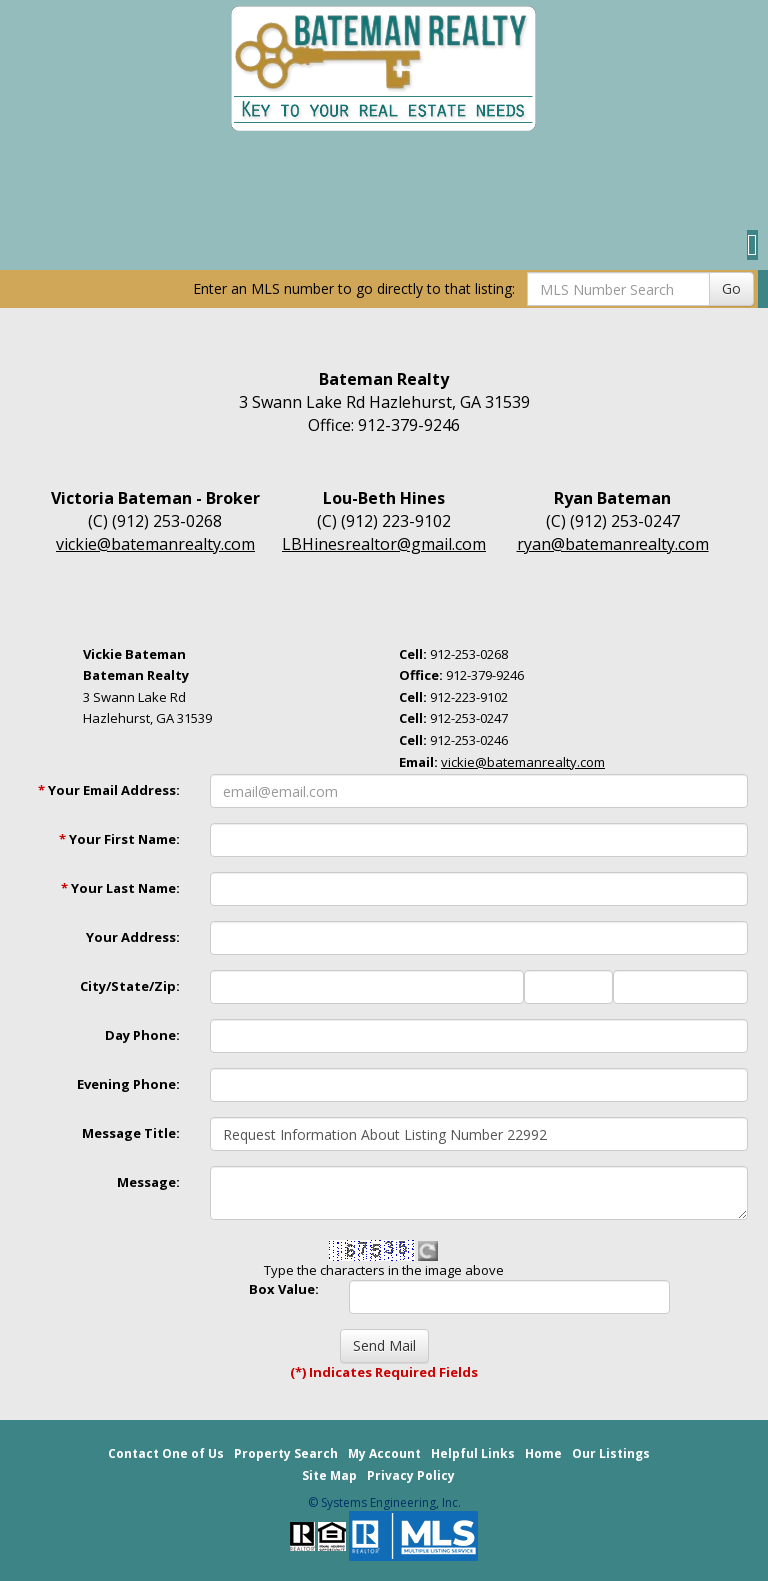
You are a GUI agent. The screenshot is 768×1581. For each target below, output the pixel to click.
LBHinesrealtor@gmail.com (384, 544)
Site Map (329, 1475)
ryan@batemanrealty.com (613, 544)
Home (543, 1453)
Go (731, 288)
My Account (384, 1453)
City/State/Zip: (130, 986)
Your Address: (133, 937)
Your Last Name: (120, 888)
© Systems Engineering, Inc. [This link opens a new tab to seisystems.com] (384, 1502)
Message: (148, 1182)
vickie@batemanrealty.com (155, 544)
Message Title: (131, 1133)
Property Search (286, 1453)
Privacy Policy (411, 1475)
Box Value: (284, 1289)
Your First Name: (119, 839)
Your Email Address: (109, 790)
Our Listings (611, 1453)
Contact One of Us (166, 1453)
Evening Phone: (128, 1084)
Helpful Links (473, 1453)
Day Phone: (142, 1035)
